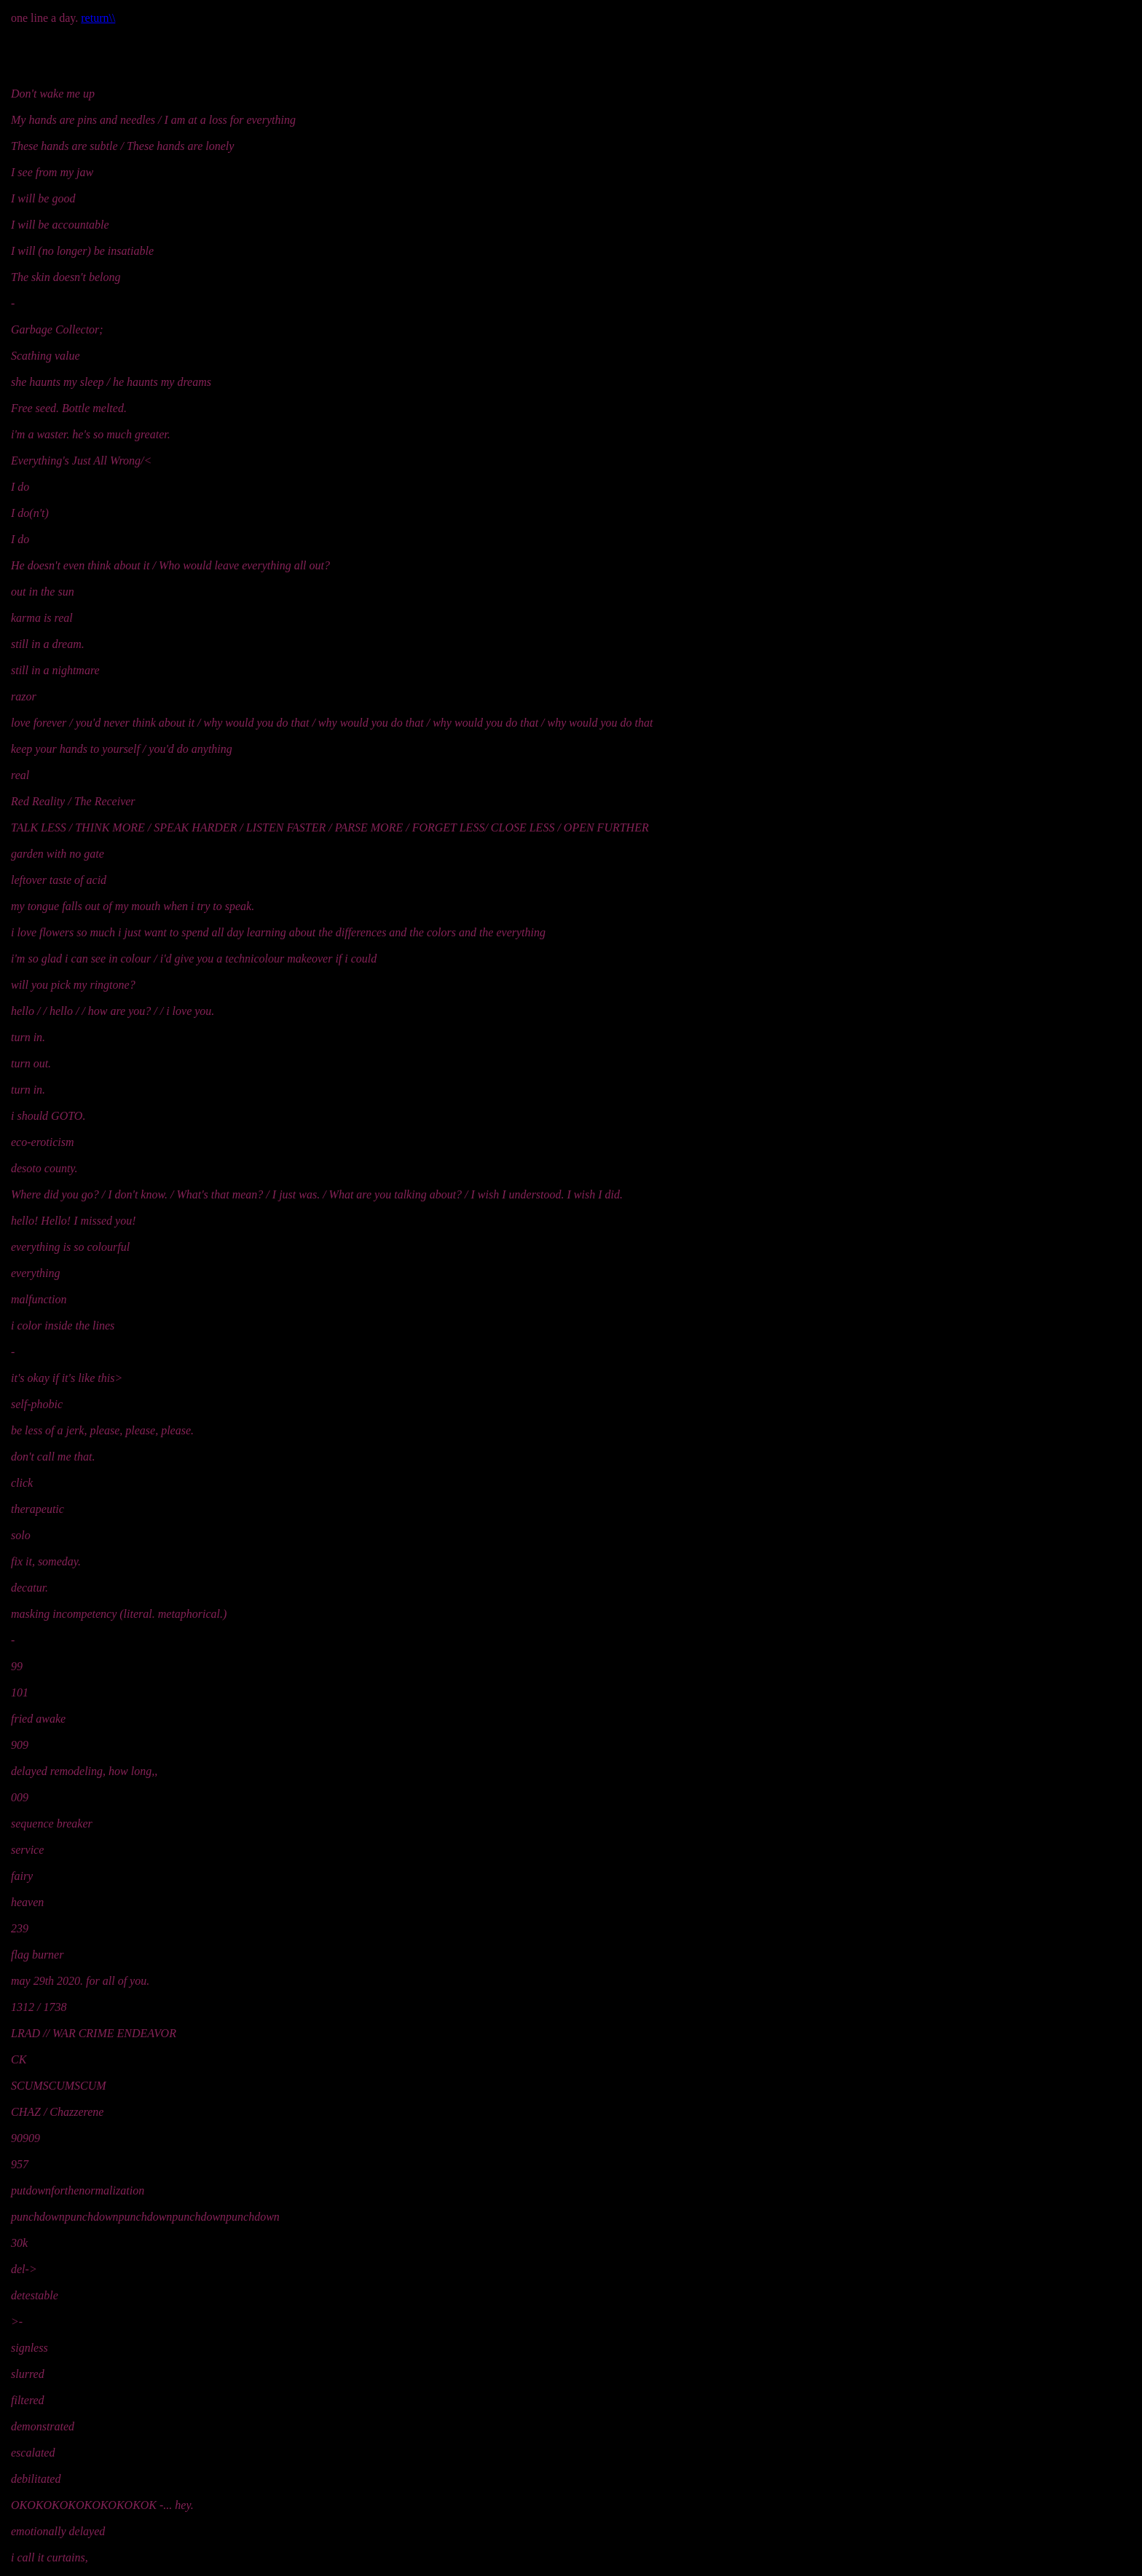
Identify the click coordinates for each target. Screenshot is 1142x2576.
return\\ (98, 18)
